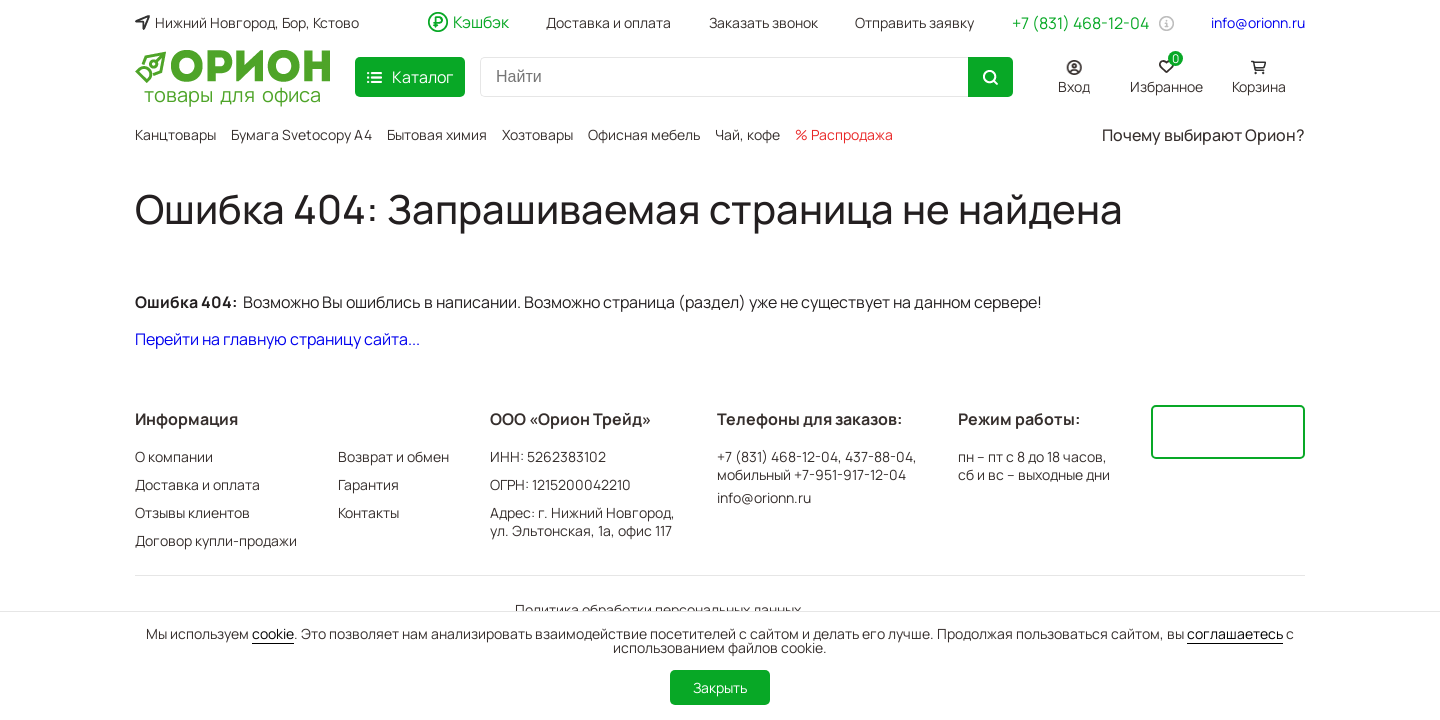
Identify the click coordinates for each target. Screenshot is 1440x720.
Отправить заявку (914, 23)
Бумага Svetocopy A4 (301, 134)
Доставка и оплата (608, 23)
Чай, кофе (747, 134)
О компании (174, 456)
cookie (273, 633)
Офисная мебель (644, 134)
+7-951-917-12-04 (850, 475)
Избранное (1166, 73)
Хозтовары (537, 134)
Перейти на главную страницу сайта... (277, 339)
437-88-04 (879, 457)
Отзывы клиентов (192, 512)
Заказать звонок (763, 23)
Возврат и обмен (393, 456)
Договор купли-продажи (216, 540)
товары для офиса (232, 93)
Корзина (1259, 86)
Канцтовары (175, 134)
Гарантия (368, 484)
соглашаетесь (1235, 633)
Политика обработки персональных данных (658, 609)
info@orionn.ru (1258, 23)
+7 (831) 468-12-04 (1080, 23)
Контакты (368, 512)
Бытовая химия (437, 134)
